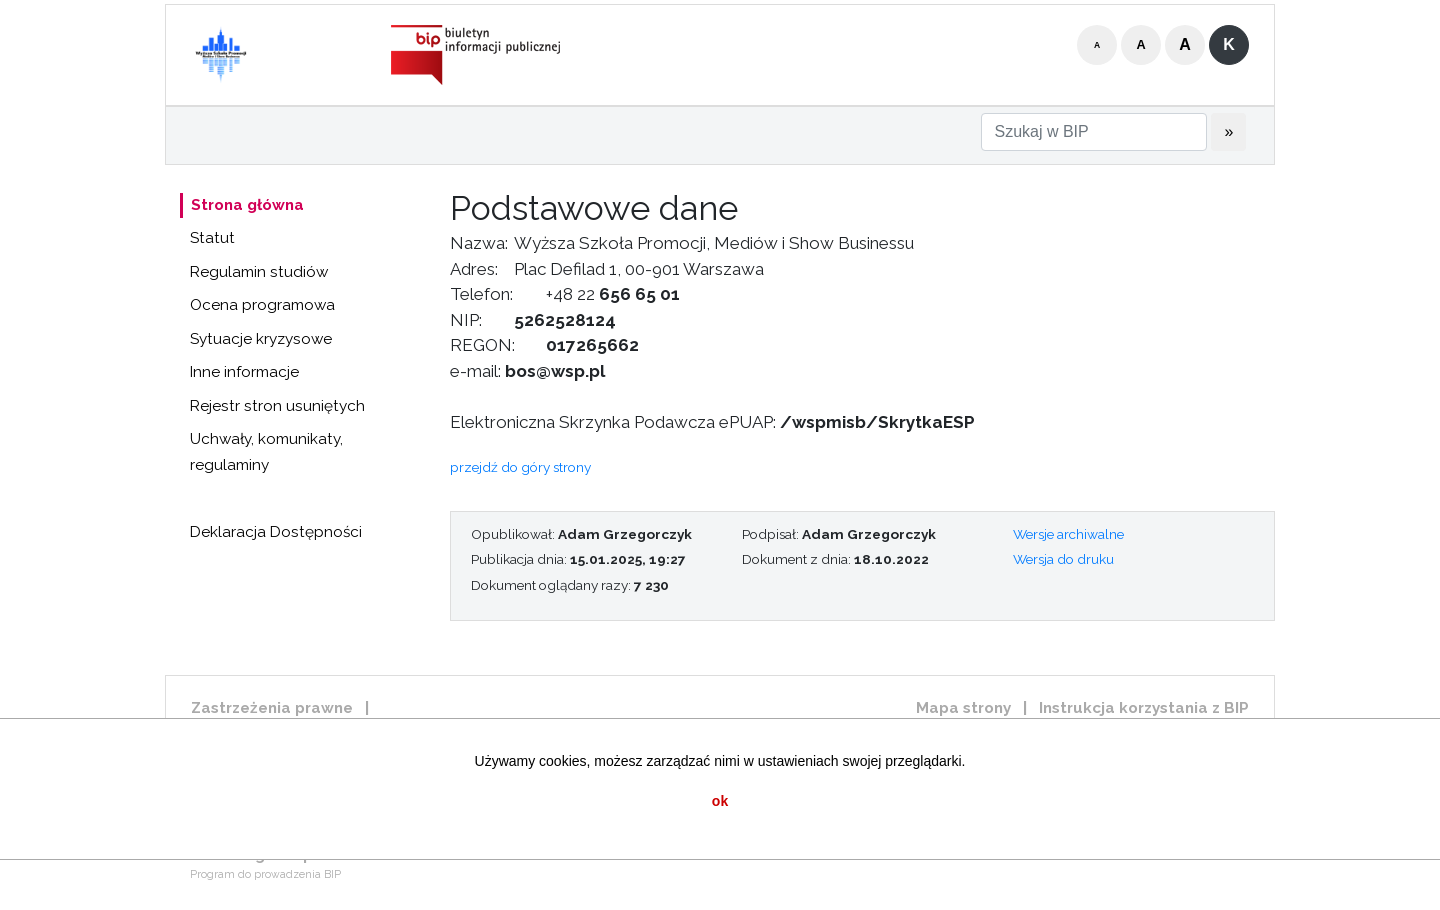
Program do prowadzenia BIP (265, 874)
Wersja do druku (1063, 559)
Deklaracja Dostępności (276, 532)
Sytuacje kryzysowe (261, 339)
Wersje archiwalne (1068, 534)
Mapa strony (963, 708)
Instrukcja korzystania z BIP (1144, 708)
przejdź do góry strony (520, 467)
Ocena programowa (262, 305)
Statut (212, 238)
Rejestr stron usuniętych (277, 406)
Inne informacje (244, 372)
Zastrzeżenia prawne (272, 708)
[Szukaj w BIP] (1094, 132)
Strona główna (247, 205)
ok (720, 801)
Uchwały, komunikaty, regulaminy (266, 452)
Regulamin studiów (259, 272)
